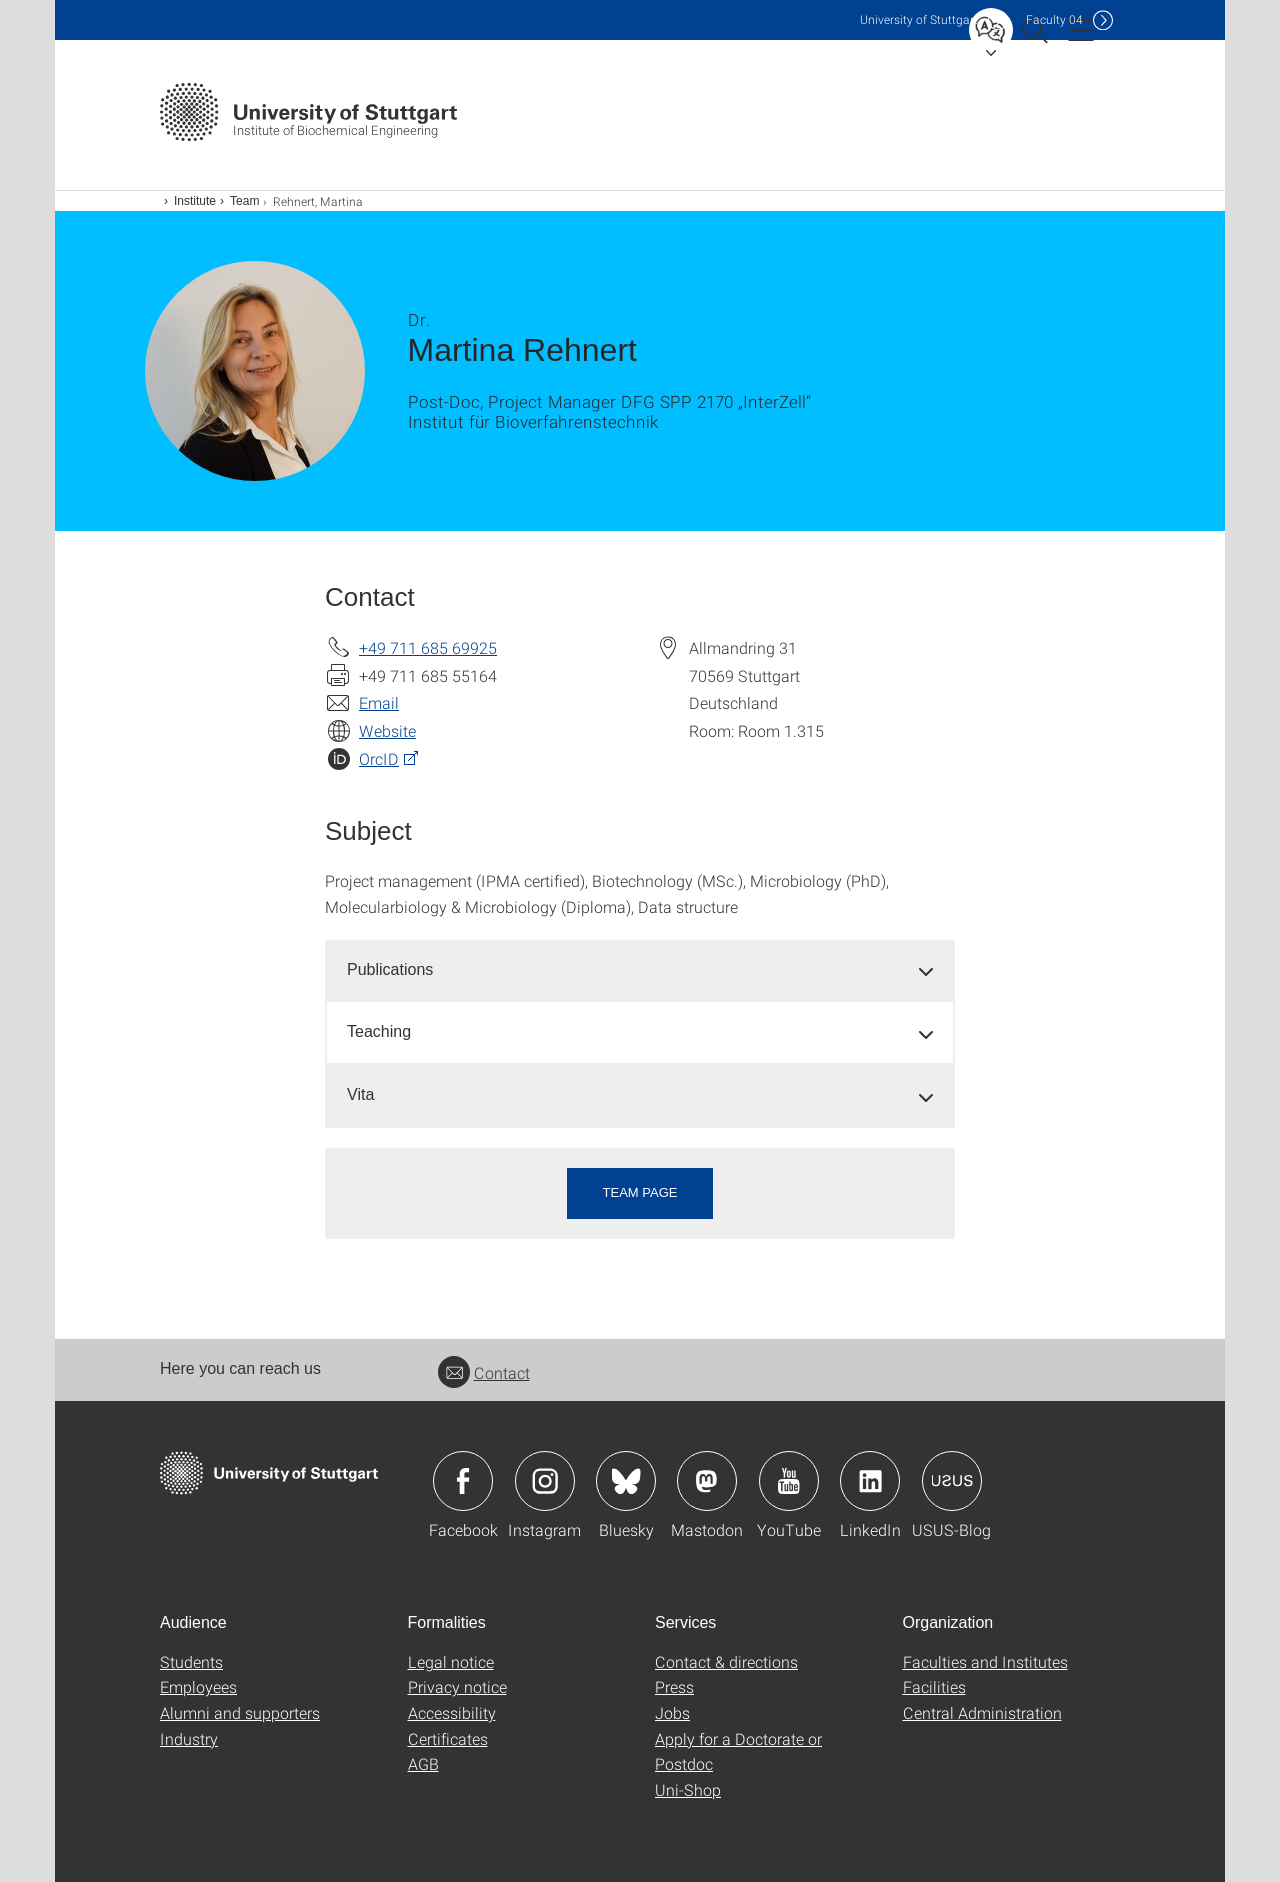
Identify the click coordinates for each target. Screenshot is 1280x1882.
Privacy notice (457, 1686)
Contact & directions (726, 1661)
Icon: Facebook (463, 1481)
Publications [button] (390, 969)
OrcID (379, 758)
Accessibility (452, 1712)
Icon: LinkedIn (870, 1481)
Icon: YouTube (789, 1481)
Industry (189, 1738)
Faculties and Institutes (985, 1661)
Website (387, 730)
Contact (484, 1372)
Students (191, 1661)
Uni (919, 19)
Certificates (448, 1738)
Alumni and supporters (240, 1712)
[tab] (640, 970)
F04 (1054, 19)
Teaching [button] (379, 1031)
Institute (195, 201)
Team (244, 201)
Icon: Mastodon (707, 1481)
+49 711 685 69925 (428, 647)
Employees (198, 1686)
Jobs (672, 1712)
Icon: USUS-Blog (952, 1481)
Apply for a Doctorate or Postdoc (738, 1751)
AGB (423, 1763)
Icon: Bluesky (626, 1481)
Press (674, 1686)
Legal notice (451, 1661)
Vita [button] (360, 1094)
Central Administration (982, 1712)
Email (379, 702)
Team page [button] (640, 1192)
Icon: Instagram (545, 1481)
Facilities (934, 1686)
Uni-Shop (688, 1789)
